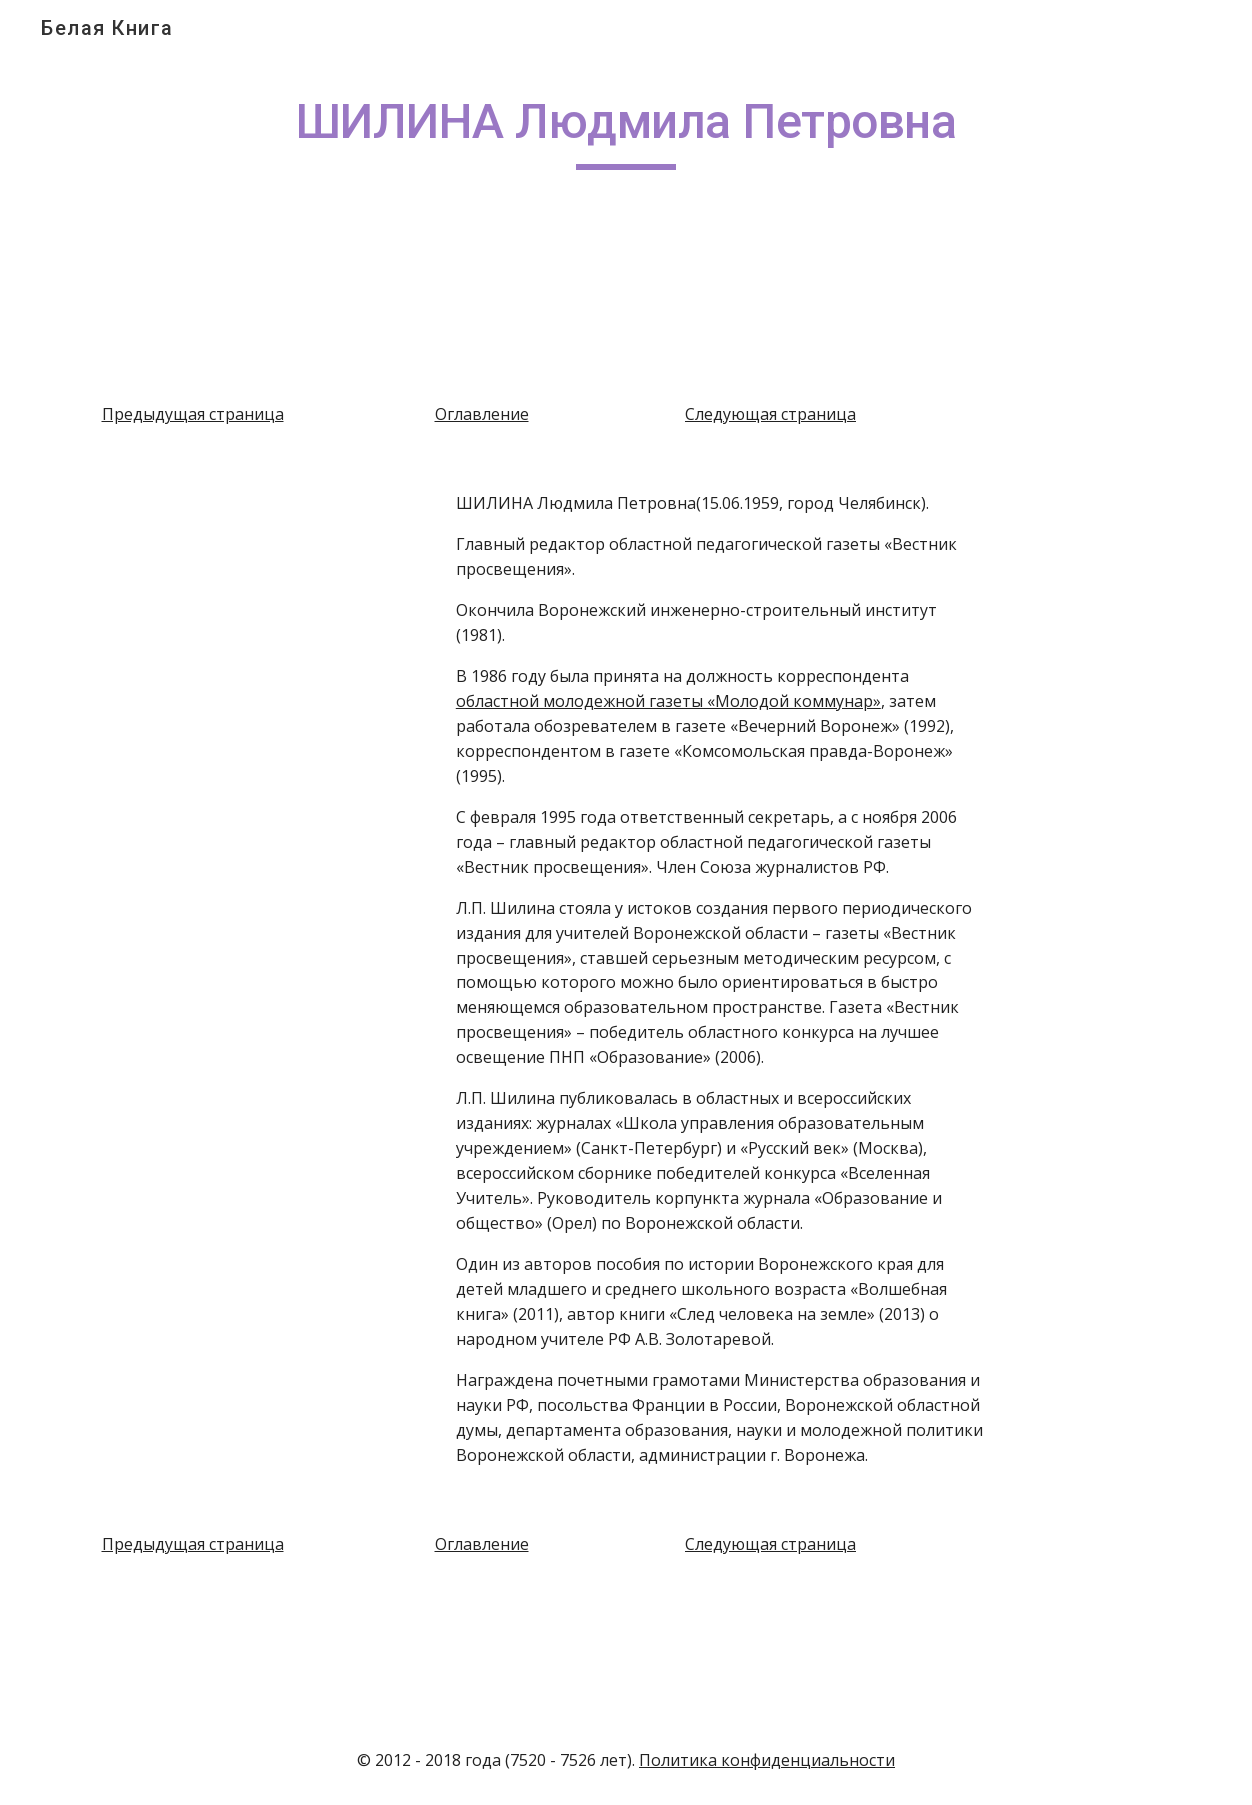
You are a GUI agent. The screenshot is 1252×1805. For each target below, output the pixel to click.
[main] (626, 131)
